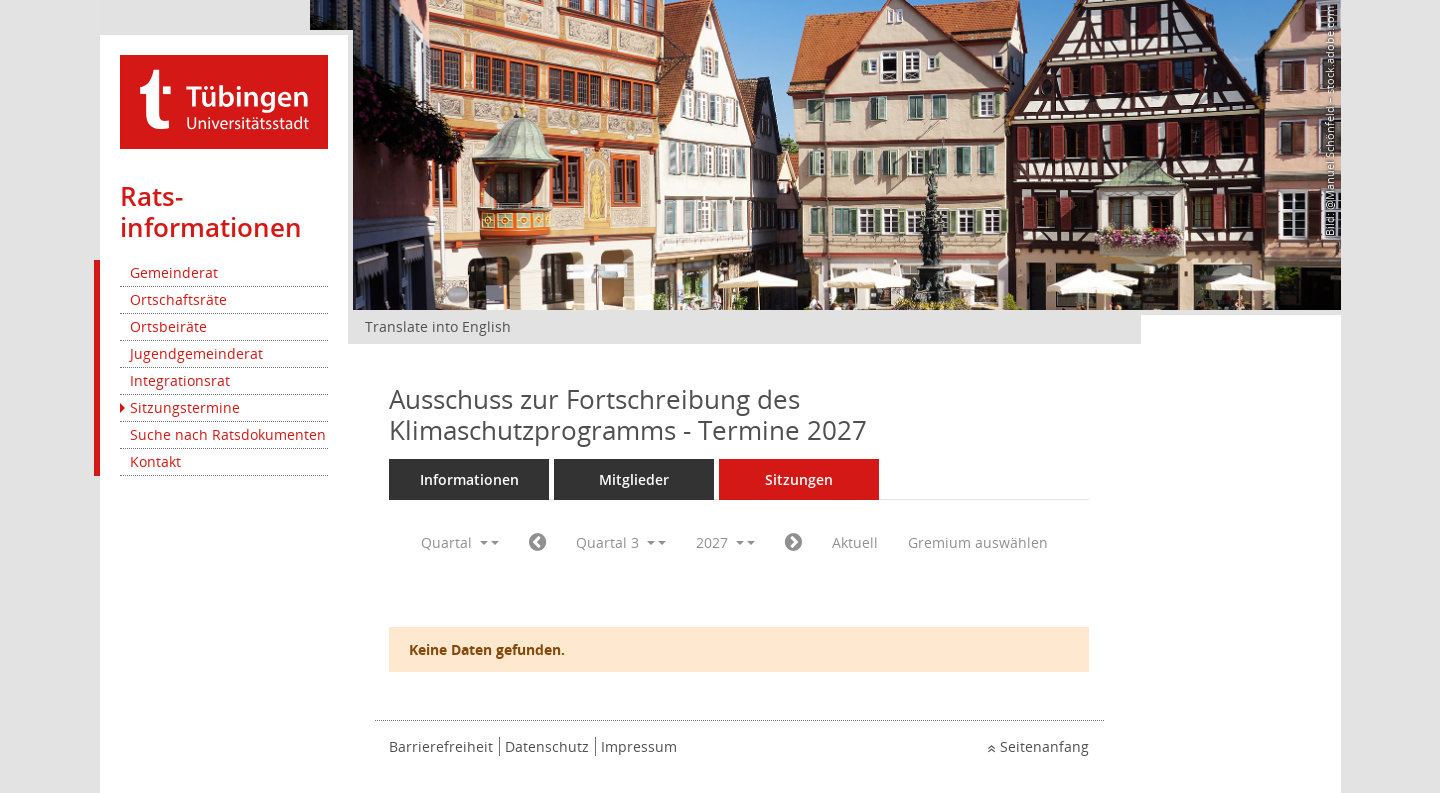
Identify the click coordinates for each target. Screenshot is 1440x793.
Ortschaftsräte (178, 299)
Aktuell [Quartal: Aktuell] (855, 542)
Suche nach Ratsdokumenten (228, 434)
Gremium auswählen (978, 542)
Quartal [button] (454, 542)
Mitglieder (634, 479)
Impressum (639, 746)
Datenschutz (547, 746)
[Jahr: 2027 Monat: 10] (793, 543)
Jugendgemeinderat (196, 353)
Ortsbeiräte (168, 326)
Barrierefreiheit (441, 746)
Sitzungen (799, 479)
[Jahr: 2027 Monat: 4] (537, 543)
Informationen (469, 479)
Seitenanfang (1044, 746)
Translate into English (438, 326)
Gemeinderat (174, 272)
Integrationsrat (180, 380)
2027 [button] (720, 542)
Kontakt (155, 461)
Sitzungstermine (185, 407)
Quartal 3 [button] (615, 542)
